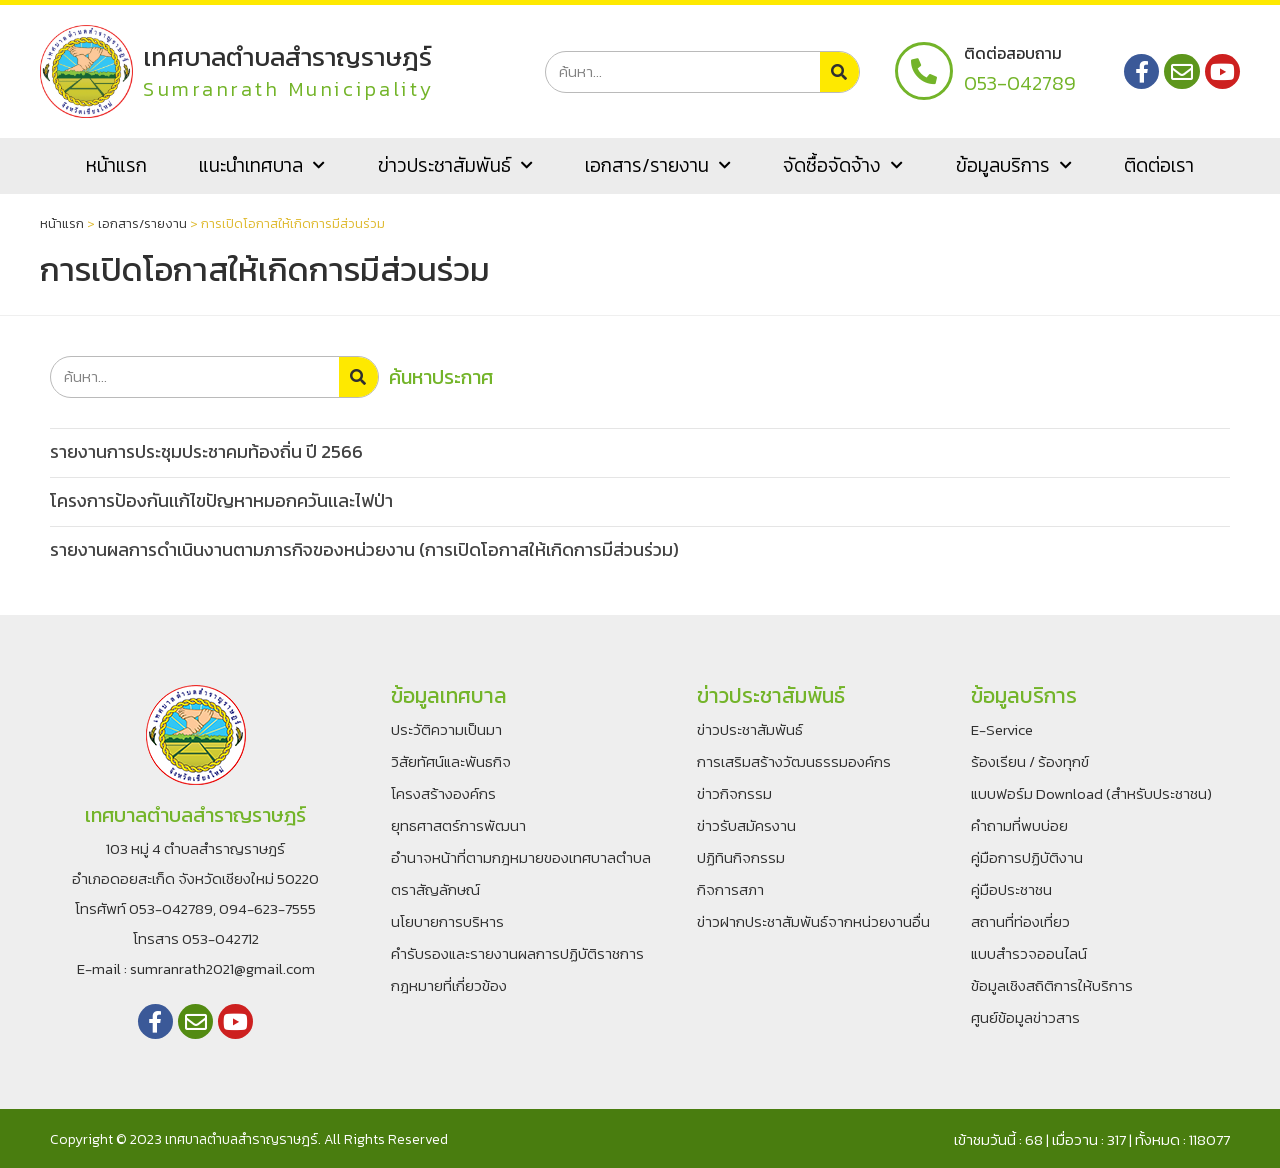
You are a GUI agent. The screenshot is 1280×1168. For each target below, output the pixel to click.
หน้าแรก (116, 165)
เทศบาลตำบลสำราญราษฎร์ (288, 56)
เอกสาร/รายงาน (658, 165)
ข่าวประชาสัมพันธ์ (455, 165)
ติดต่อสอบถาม (1013, 53)
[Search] (839, 72)
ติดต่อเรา (1159, 165)
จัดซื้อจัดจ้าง (843, 165)
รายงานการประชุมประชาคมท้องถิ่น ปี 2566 (206, 451)
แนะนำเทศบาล (262, 165)
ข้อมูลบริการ (1014, 165)
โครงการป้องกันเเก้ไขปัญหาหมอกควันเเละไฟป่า (221, 500)
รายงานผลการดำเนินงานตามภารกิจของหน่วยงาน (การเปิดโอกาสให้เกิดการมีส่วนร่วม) (364, 549)
